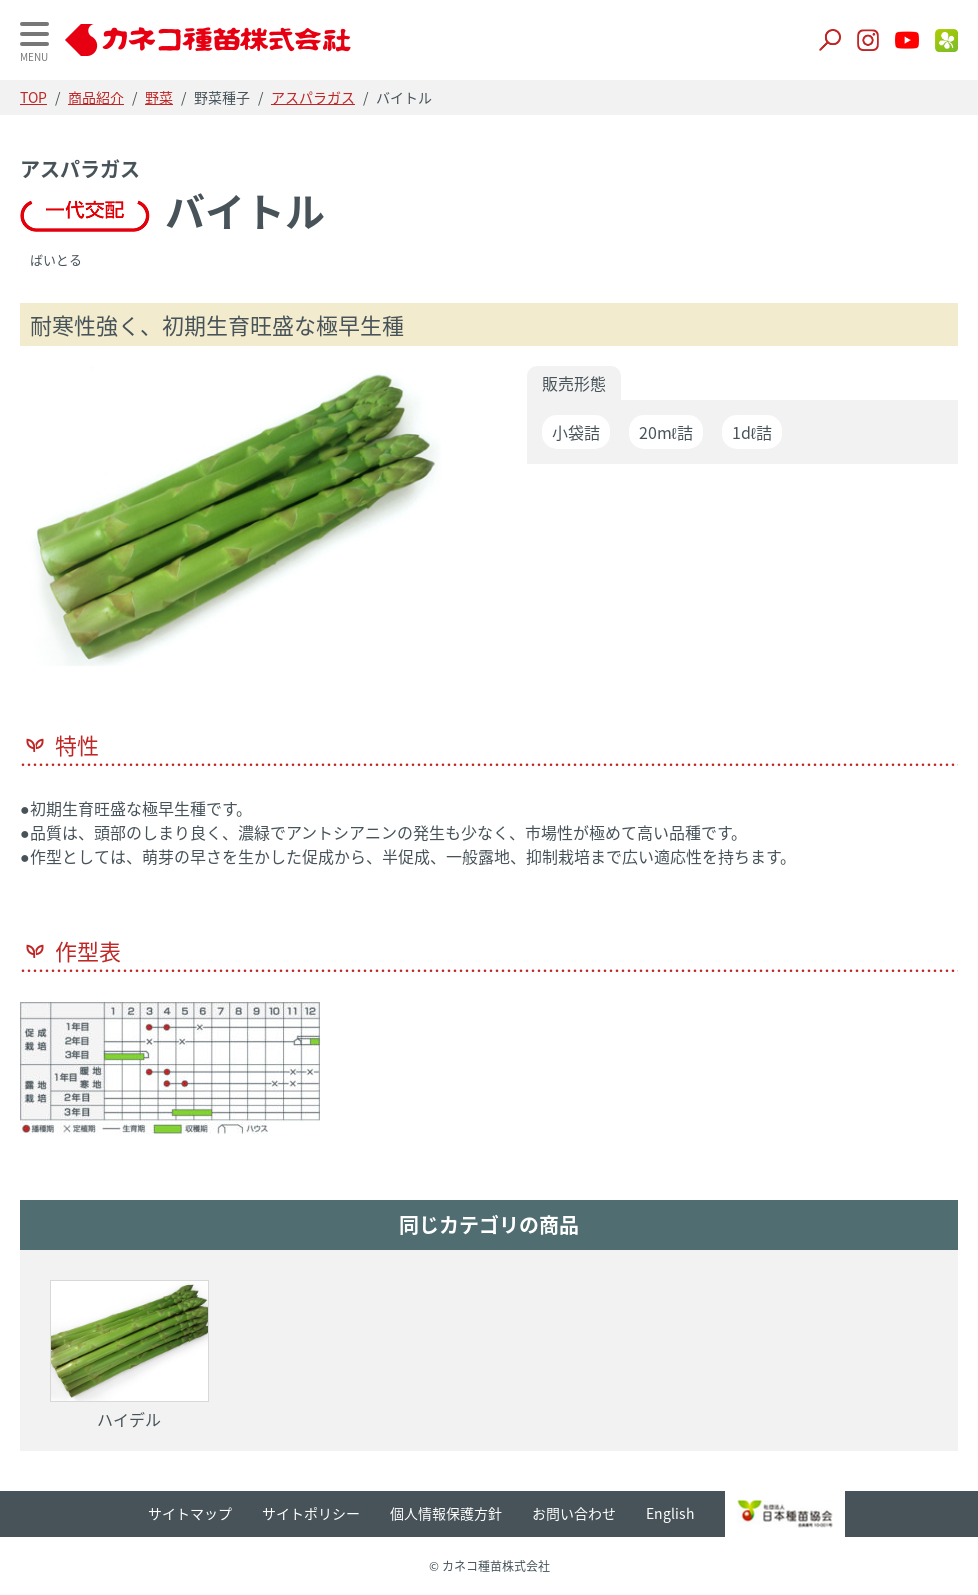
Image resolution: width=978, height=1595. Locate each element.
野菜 (159, 97)
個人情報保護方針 (446, 1513)
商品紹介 (96, 97)
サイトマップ (190, 1513)
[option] (235, 521)
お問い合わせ (574, 1513)
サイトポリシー (311, 1513)
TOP (33, 97)
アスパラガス (313, 97)
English (670, 1513)
